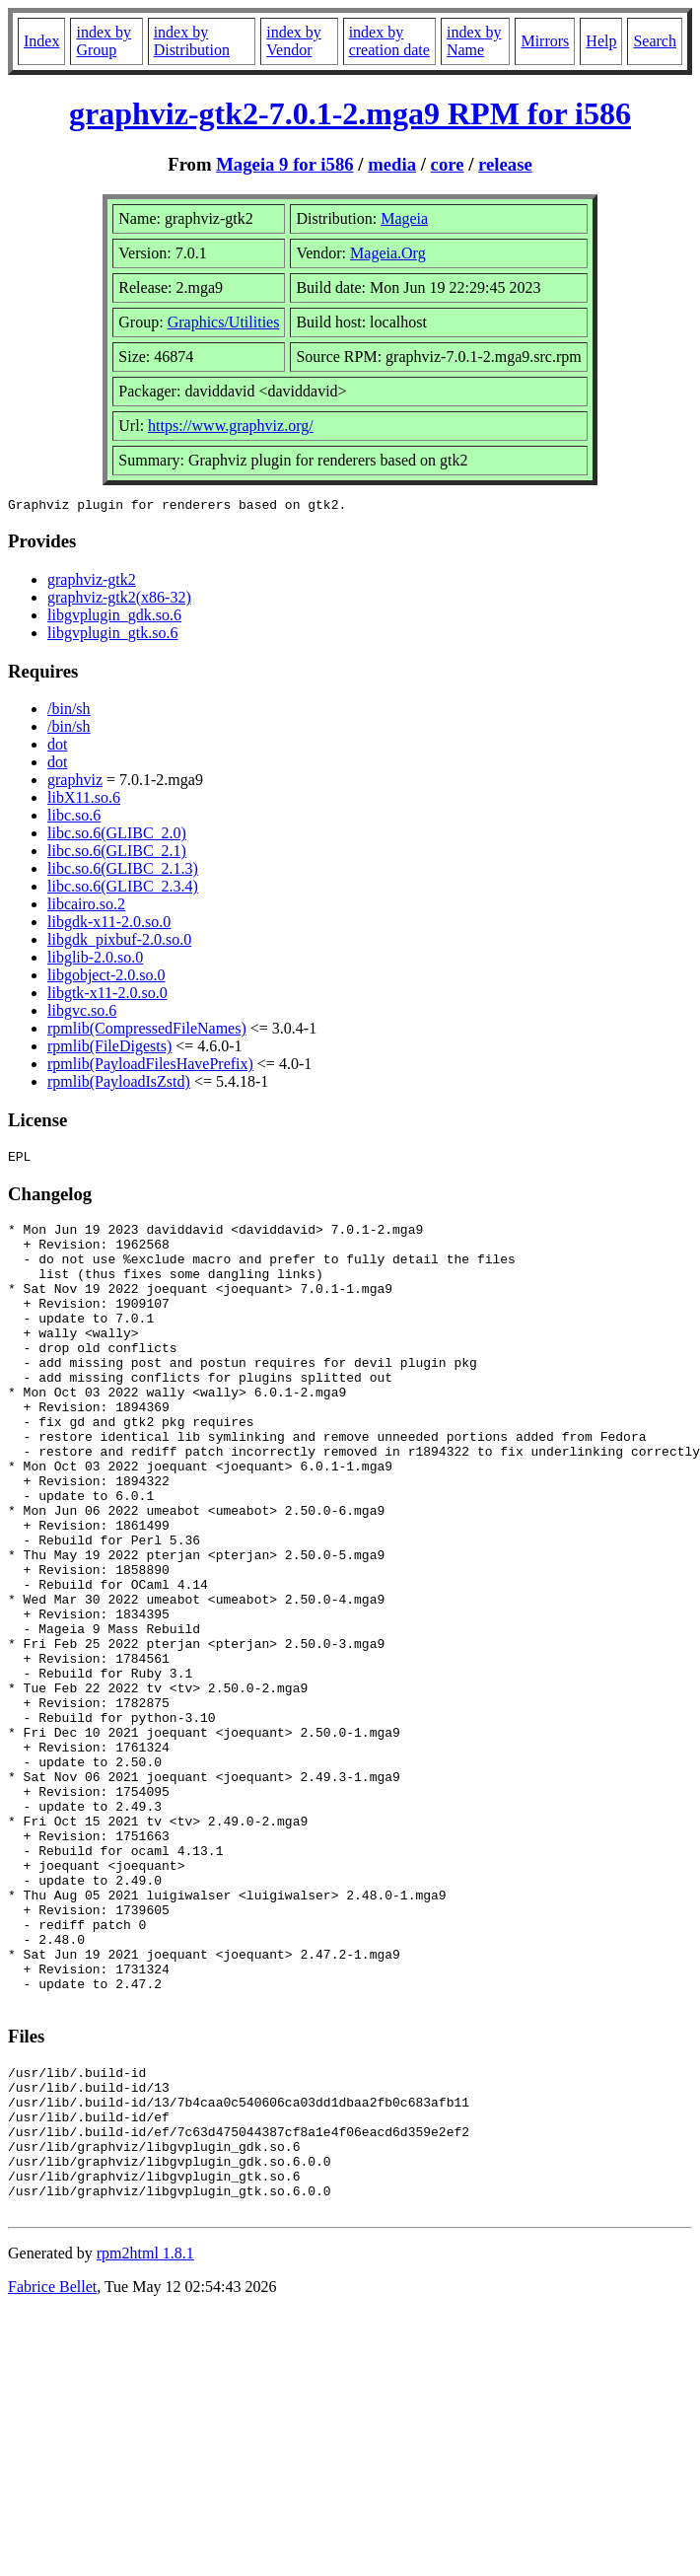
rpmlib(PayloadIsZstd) (118, 1084)
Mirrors (545, 41)
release (505, 164)
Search (654, 41)
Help (601, 41)
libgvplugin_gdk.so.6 (114, 617)
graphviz (75, 782)
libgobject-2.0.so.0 (106, 977)
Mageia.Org (388, 253)
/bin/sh (69, 711)
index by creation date (389, 41)
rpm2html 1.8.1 (145, 2445)
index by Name (474, 41)
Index (41, 41)
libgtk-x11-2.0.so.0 (107, 995)
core (447, 164)
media (392, 164)
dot (57, 747)
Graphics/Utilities (224, 322)
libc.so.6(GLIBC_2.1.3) (122, 871)
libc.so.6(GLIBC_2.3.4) (122, 889)
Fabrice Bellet (52, 2478)
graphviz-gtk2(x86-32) (119, 600)
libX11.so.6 (83, 800)
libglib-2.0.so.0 (95, 960)
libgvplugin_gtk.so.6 (112, 635)
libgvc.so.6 (81, 1013)
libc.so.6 (74, 818)
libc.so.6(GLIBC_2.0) (116, 835)
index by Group (103, 41)
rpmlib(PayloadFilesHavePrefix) (150, 1066)
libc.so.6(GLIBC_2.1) (116, 853)
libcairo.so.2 (86, 906)
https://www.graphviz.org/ (231, 425)
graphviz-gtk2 (91, 582)
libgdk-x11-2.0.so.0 (109, 924)
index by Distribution (192, 41)
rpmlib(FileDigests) (109, 1048)
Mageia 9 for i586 (284, 164)
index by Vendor (293, 41)
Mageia (404, 218)
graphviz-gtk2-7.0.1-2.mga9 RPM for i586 (350, 113)
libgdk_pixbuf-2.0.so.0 (119, 942)
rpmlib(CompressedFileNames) (146, 1031)
